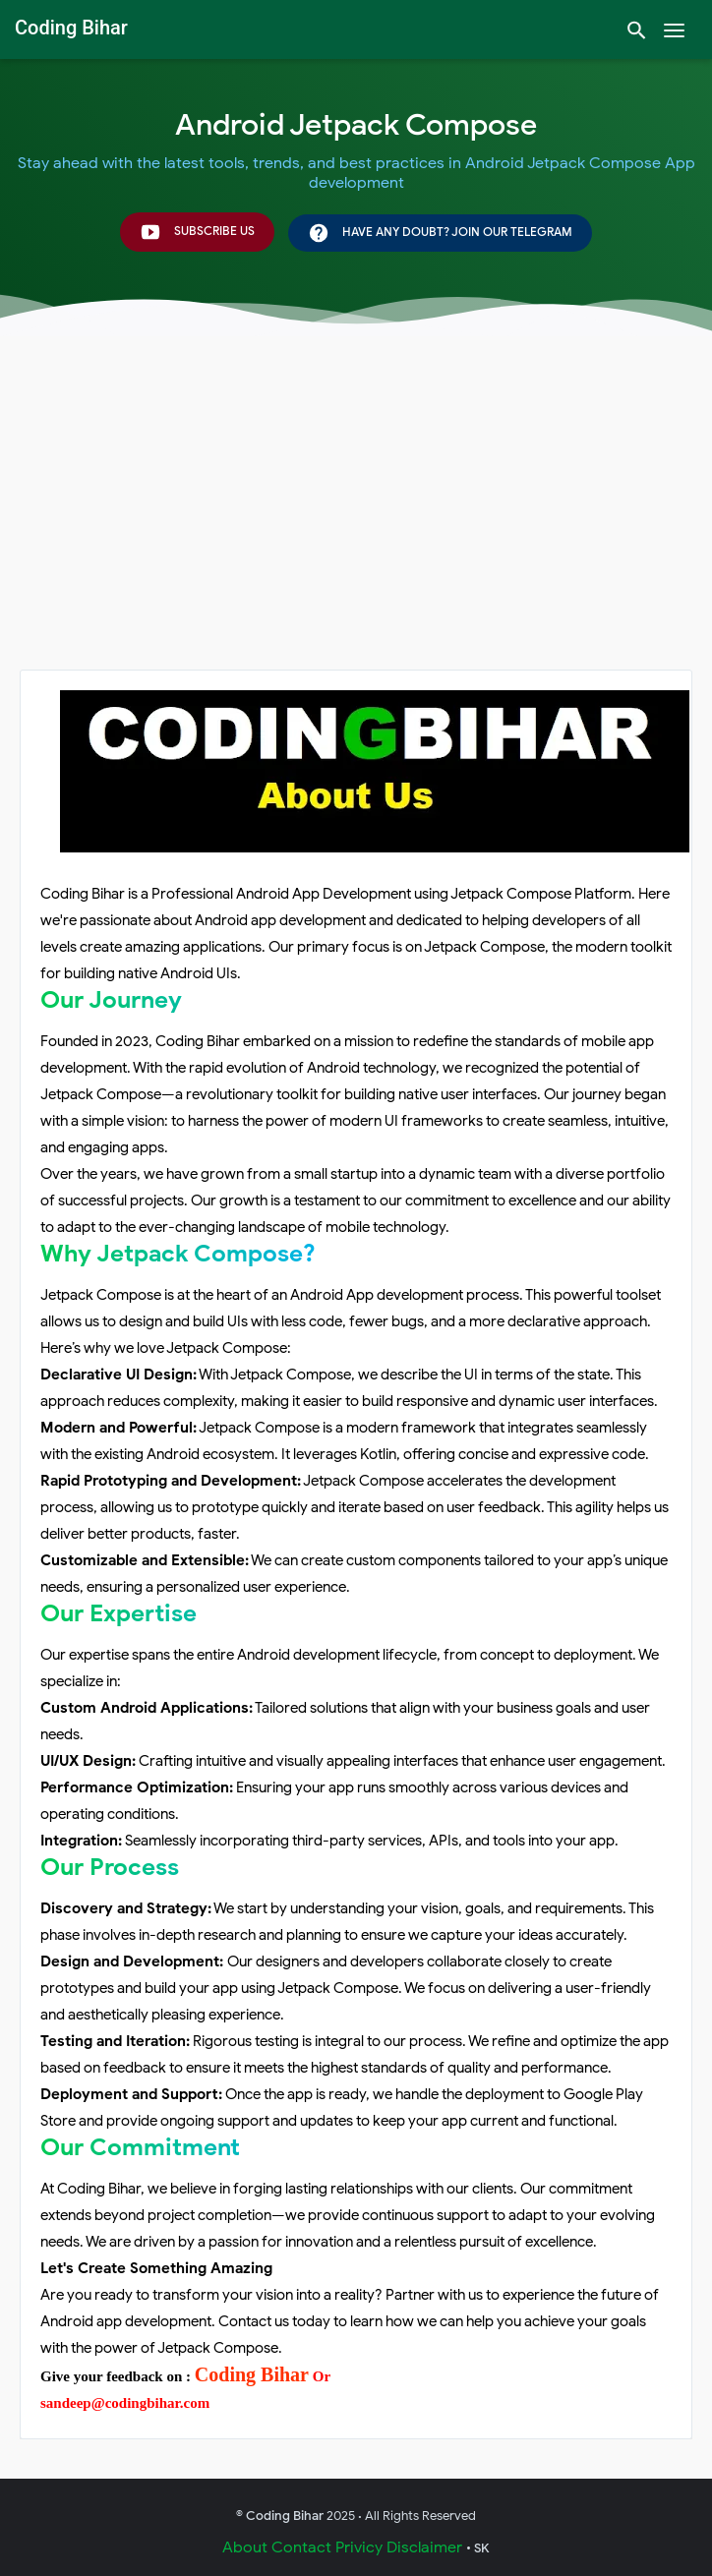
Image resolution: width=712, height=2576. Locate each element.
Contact (301, 2547)
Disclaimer (424, 2547)
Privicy (359, 2547)
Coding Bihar (252, 2374)
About (244, 2547)
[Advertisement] (356, 522)
